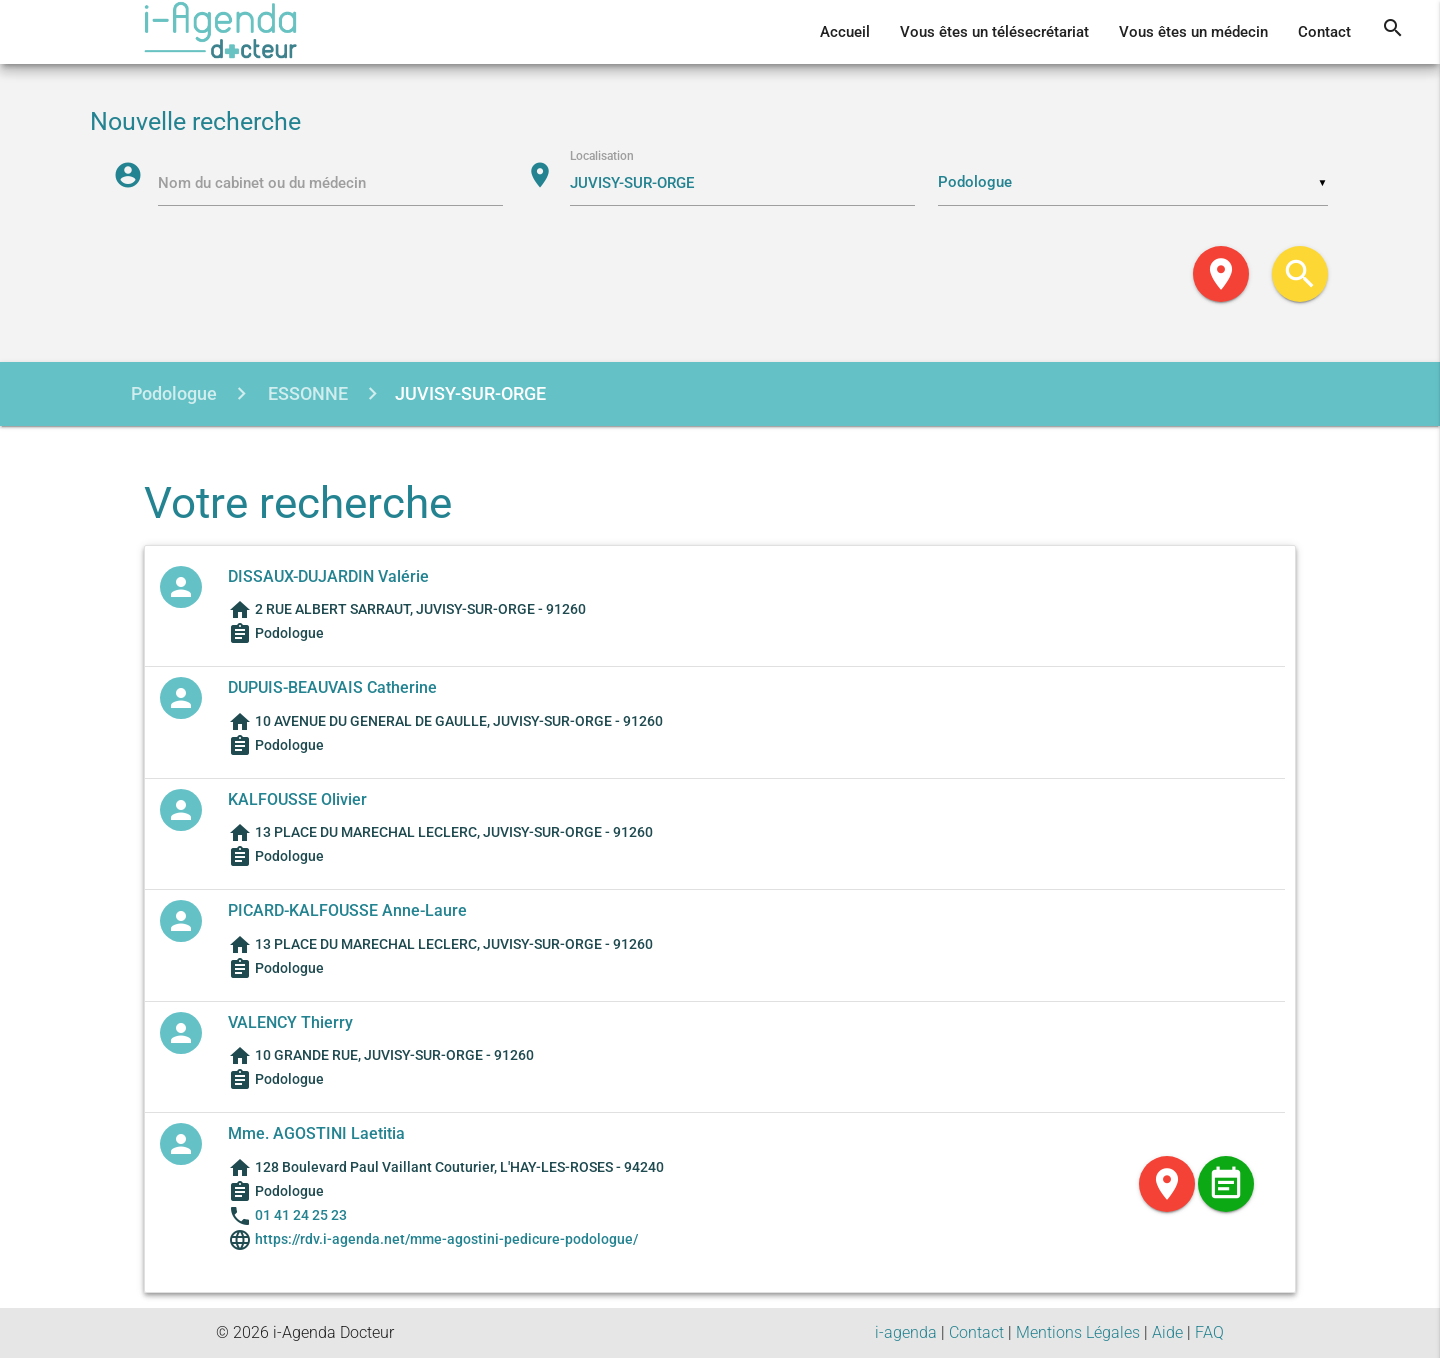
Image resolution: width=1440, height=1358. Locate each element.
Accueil (845, 32)
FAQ (1209, 1332)
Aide (1167, 1332)
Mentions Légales (1078, 1332)
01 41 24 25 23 (301, 1215)
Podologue (174, 393)
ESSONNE (306, 393)
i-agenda (906, 1332)
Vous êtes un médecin (1193, 32)
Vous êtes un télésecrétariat (994, 32)
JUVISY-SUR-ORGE (470, 393)
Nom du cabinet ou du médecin (262, 183)
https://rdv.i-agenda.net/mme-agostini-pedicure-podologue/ (445, 1239)
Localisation (602, 156)
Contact (1324, 32)
